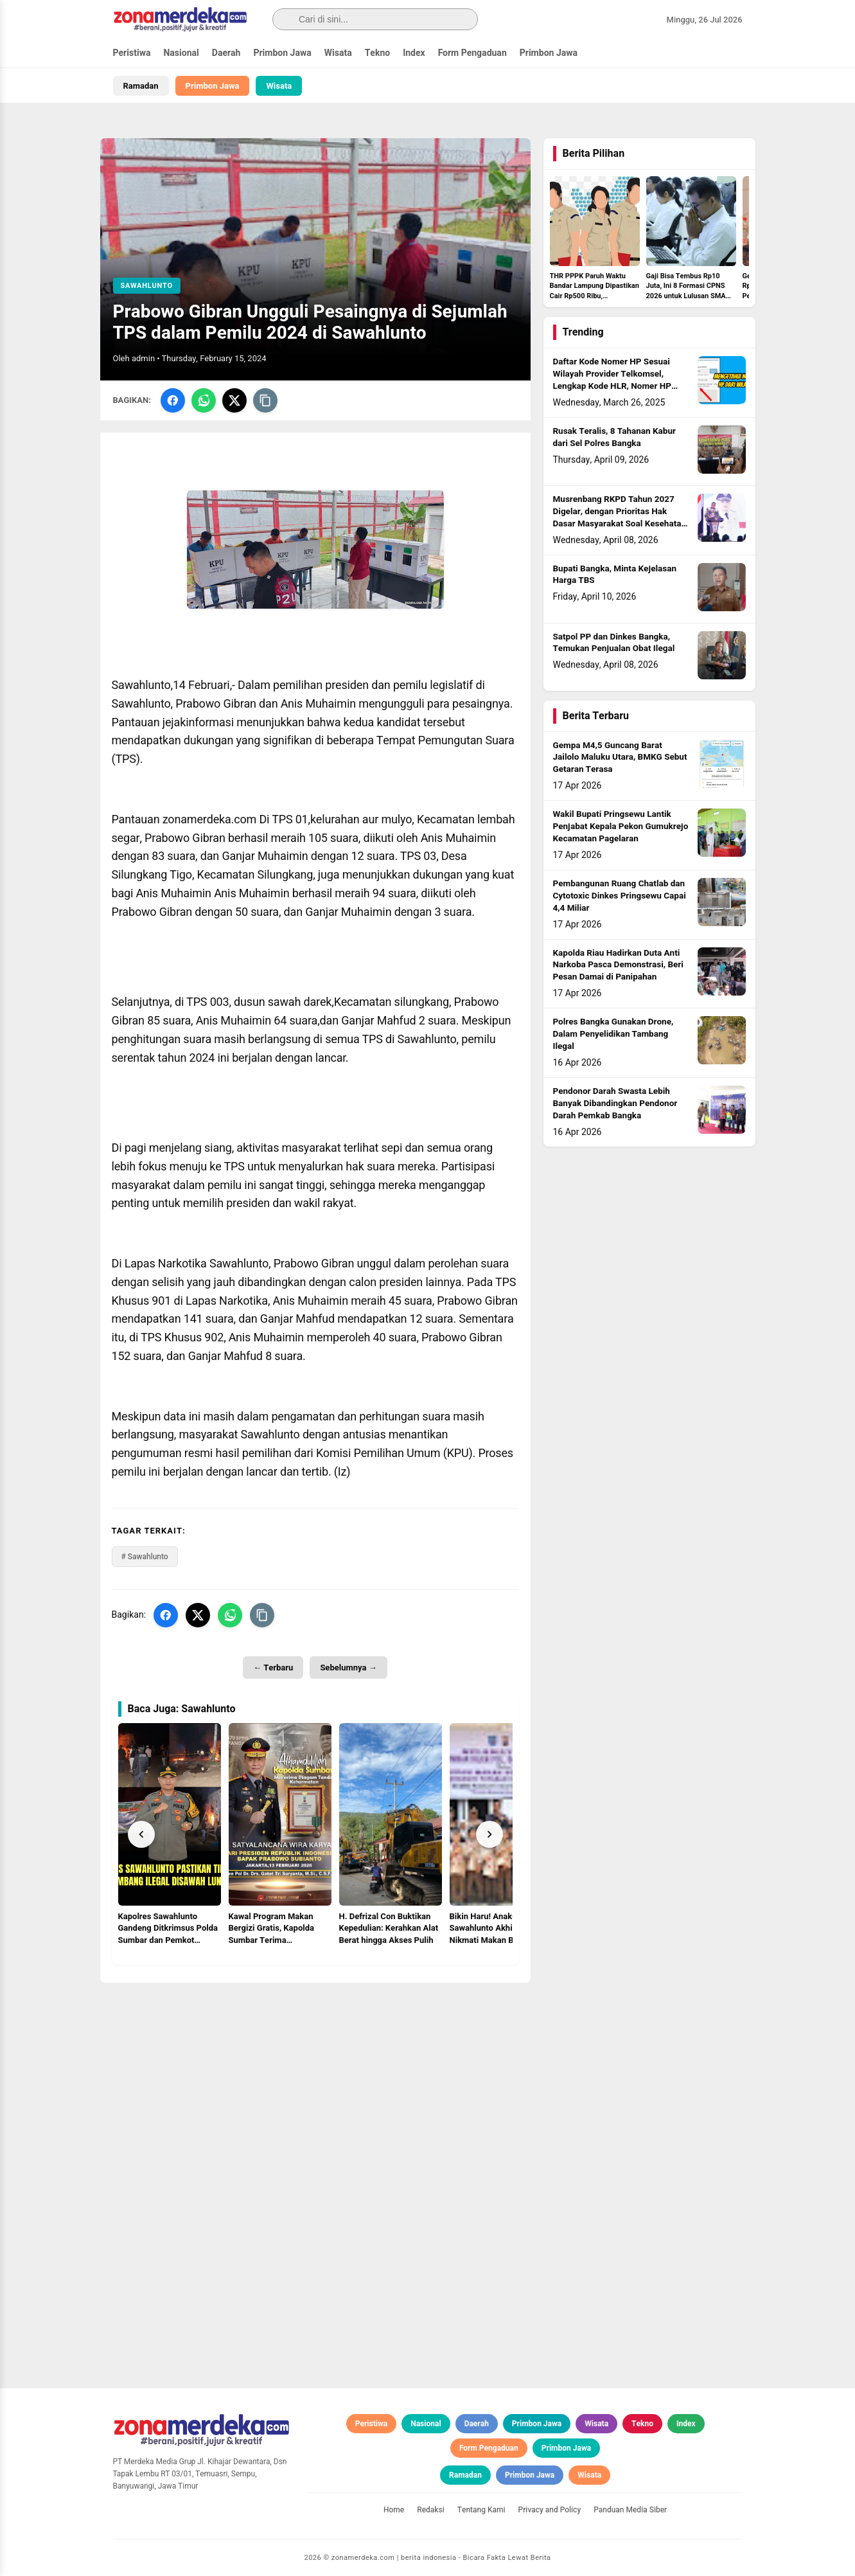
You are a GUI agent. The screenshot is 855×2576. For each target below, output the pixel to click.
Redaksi (431, 2510)
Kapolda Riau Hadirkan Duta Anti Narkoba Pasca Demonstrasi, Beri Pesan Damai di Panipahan (618, 965)
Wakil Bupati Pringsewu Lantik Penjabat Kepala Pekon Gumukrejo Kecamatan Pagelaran (621, 826)
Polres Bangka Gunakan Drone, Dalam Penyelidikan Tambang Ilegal (613, 1034)
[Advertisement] (315, 2073)
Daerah (226, 53)
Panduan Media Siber (630, 2510)
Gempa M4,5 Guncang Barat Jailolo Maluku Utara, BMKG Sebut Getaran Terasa (620, 757)
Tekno (378, 53)
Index (414, 53)
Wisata (338, 53)
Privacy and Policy (549, 2510)
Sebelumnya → (348, 1667)
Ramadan (141, 86)
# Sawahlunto (144, 1556)
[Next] (489, 1834)
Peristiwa (132, 53)
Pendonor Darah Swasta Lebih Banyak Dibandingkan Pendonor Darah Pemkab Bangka (615, 1103)
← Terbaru (273, 1667)
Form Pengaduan (472, 53)
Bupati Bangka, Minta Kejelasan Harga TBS (615, 574)
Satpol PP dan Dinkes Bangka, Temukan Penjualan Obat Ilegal (614, 643)
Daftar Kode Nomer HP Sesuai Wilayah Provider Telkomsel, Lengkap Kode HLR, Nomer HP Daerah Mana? (612, 380)
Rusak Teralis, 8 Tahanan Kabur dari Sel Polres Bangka (614, 437)
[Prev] (141, 1834)
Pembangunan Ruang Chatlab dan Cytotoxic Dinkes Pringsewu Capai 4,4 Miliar (619, 896)
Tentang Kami (481, 2510)
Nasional (180, 53)
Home (393, 2510)
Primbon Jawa (282, 53)
